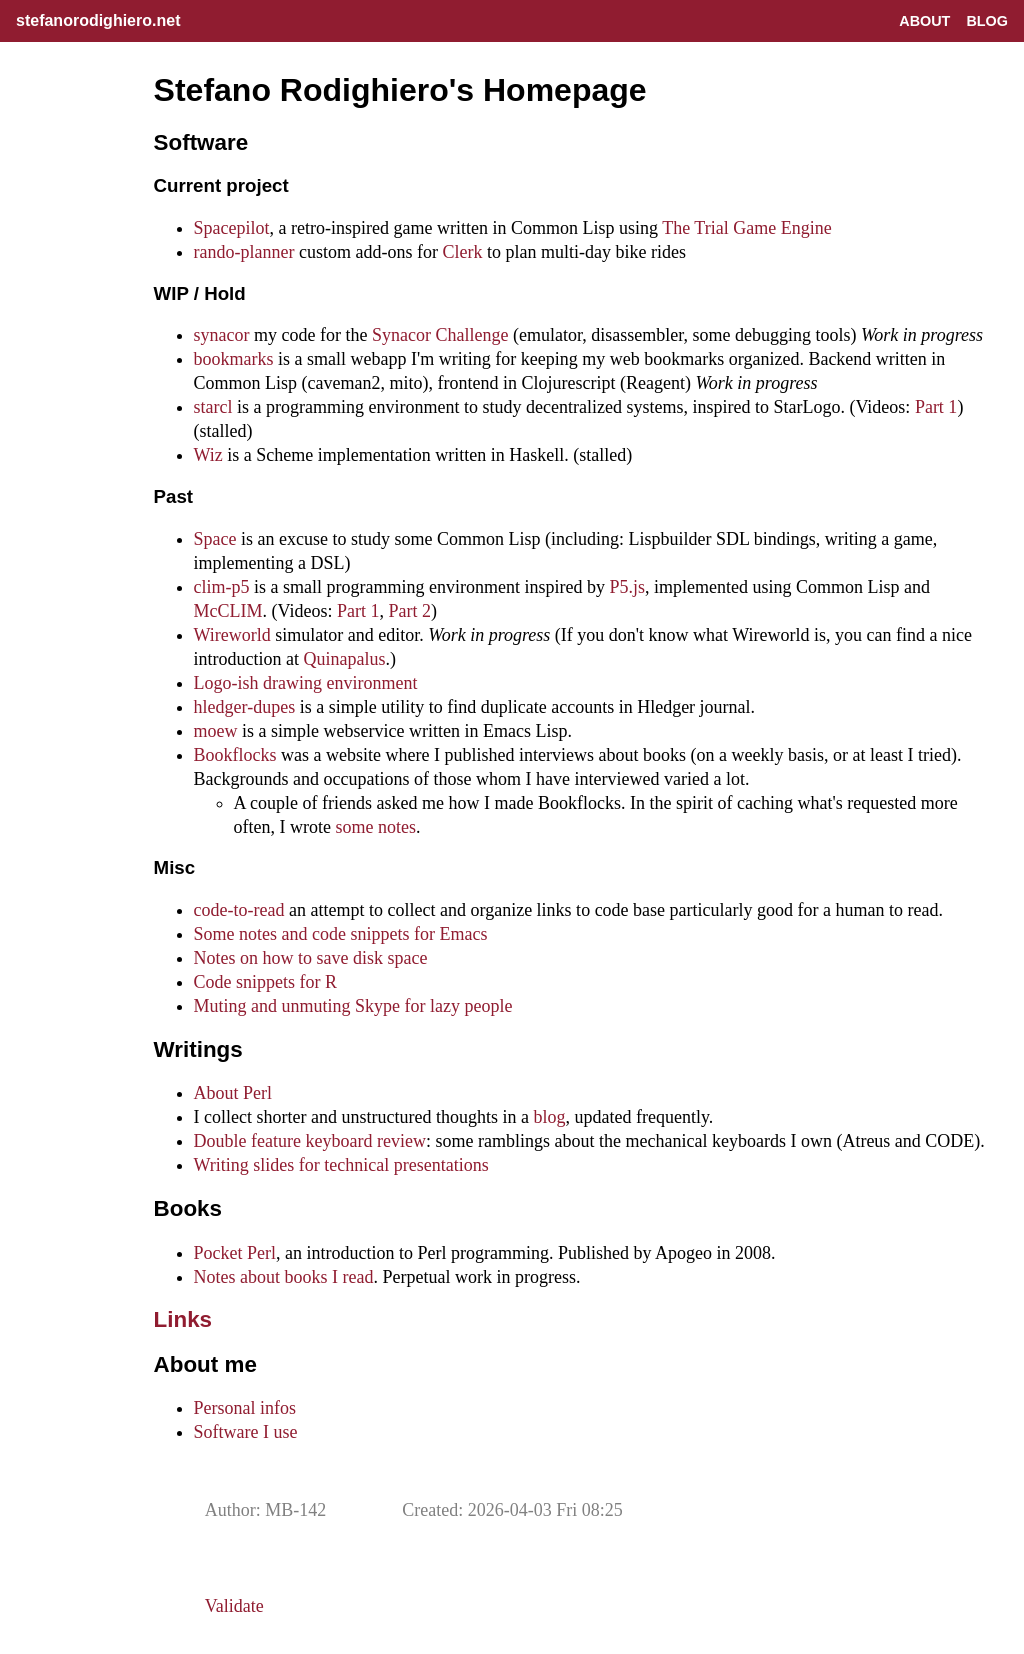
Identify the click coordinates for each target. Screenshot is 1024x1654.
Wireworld (232, 635)
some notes (376, 827)
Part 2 (410, 611)
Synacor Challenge (440, 335)
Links (183, 1319)
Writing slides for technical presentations (341, 1165)
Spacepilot (232, 228)
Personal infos (245, 1408)
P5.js (628, 587)
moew (216, 731)
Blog (987, 21)
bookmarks (234, 359)
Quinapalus (345, 659)
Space (215, 539)
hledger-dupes (245, 707)
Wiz (208, 455)
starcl (213, 407)
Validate (234, 1606)
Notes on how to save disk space (311, 958)
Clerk (463, 252)
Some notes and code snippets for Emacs (341, 934)
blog (550, 1117)
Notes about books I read (284, 1277)
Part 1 (936, 407)
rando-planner (244, 252)
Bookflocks (235, 755)
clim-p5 (222, 587)
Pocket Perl (235, 1253)
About (924, 21)
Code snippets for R (266, 982)
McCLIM (228, 611)
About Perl (233, 1093)
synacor (222, 335)
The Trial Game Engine (746, 228)
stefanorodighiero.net (98, 20)
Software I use (246, 1432)
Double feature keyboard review (310, 1141)
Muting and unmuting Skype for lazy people (353, 1006)
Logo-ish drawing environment (306, 683)
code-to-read (239, 910)
